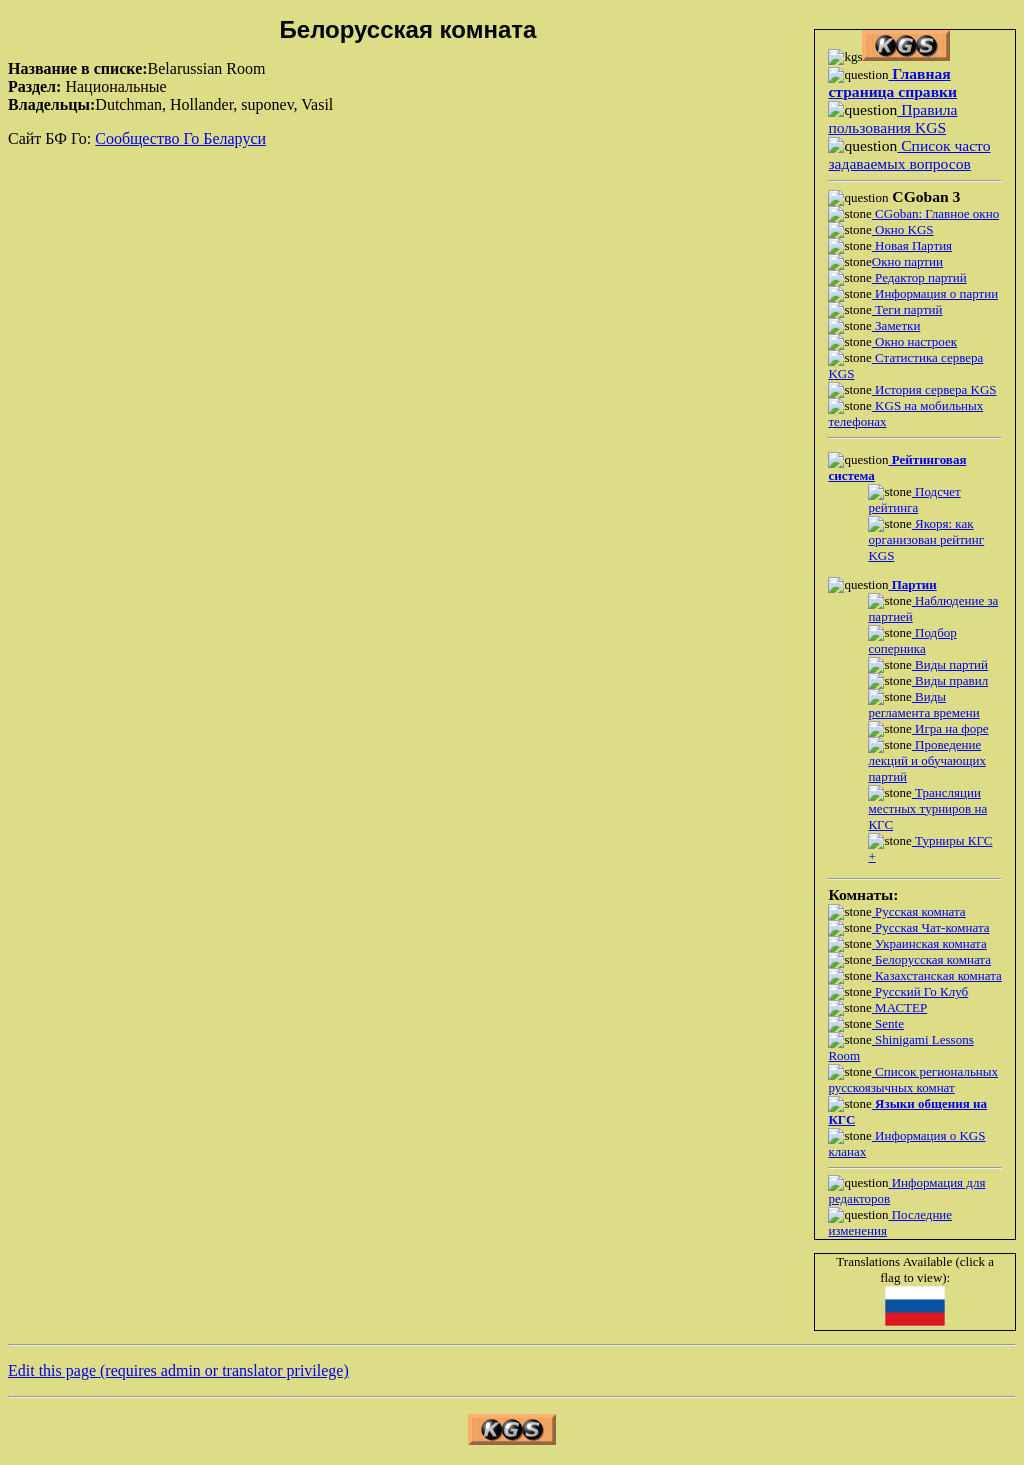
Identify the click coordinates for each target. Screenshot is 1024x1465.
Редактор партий (919, 277)
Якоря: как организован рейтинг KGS (926, 539)
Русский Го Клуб (920, 991)
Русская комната (919, 911)
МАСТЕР (899, 1007)
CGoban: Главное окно (935, 213)
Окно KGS (903, 229)
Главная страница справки (892, 82)
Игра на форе (950, 728)
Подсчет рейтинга (914, 499)
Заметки (896, 325)
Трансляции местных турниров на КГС (927, 808)
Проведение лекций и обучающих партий (927, 760)
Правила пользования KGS (892, 118)
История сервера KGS (934, 389)
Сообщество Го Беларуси (180, 138)
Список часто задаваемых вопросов (909, 154)
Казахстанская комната (937, 975)
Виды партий (950, 664)
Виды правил (950, 680)
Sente (888, 1023)
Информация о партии (935, 293)
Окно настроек (914, 341)
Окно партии (907, 261)
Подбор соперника (912, 640)
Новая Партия (912, 245)
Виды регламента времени (923, 704)
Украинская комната (929, 943)
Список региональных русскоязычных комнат (913, 1079)
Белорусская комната (931, 959)
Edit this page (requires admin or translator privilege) (178, 1370)
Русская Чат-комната (931, 927)
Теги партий (907, 309)
